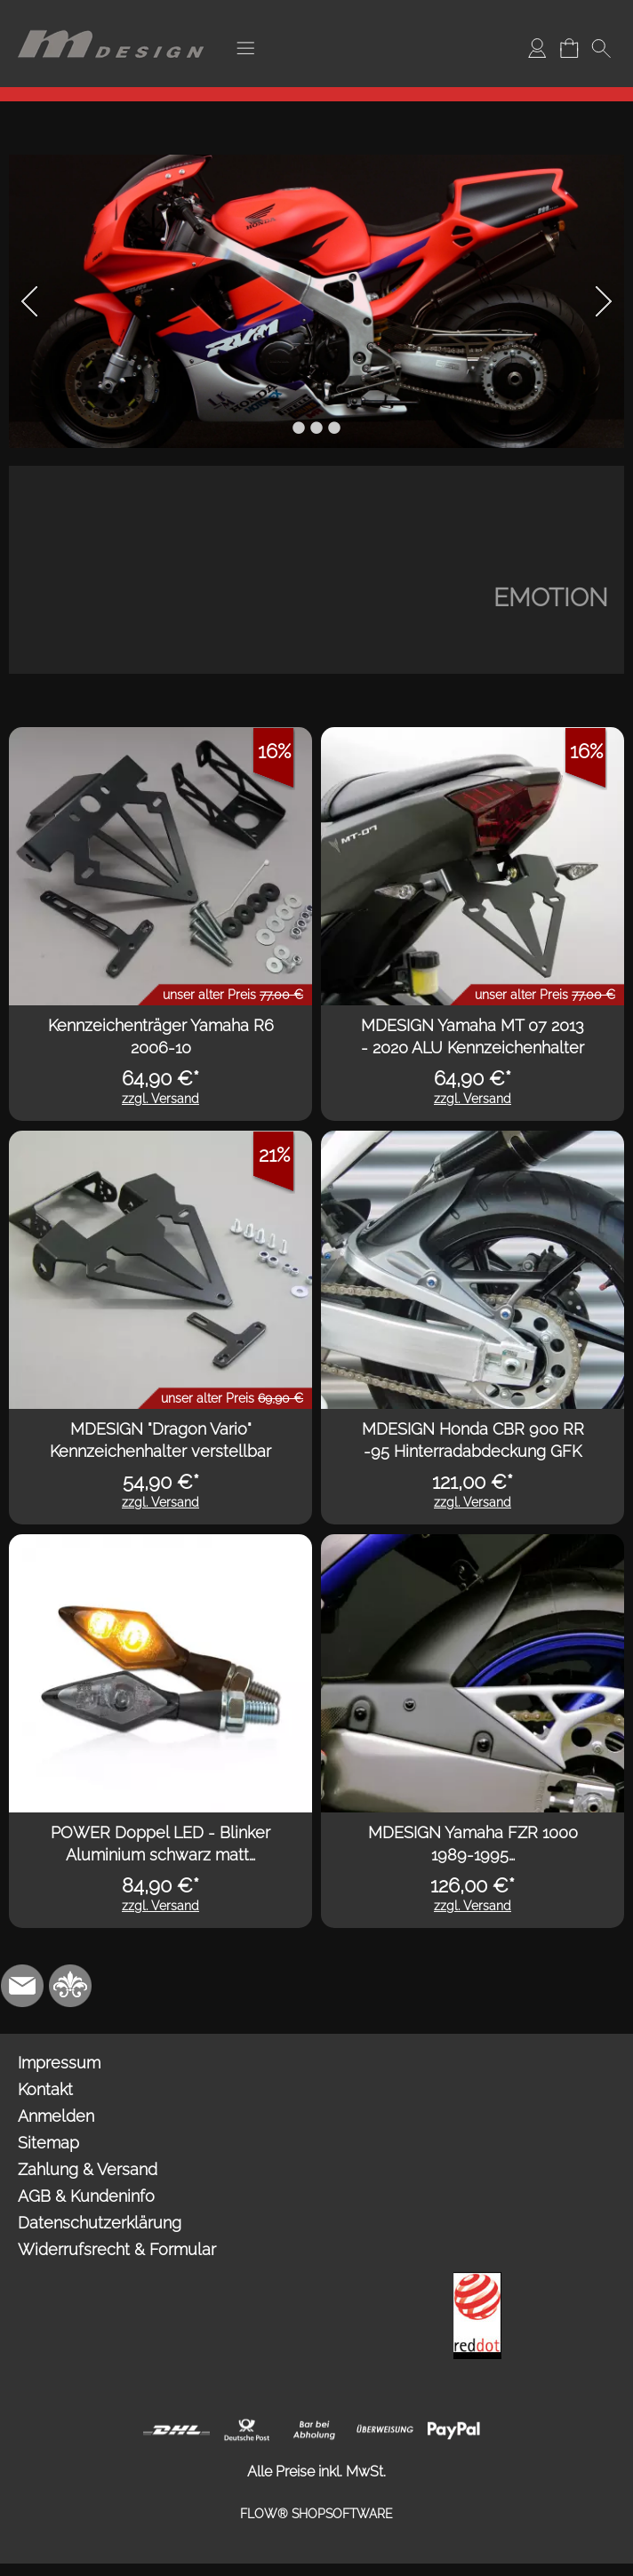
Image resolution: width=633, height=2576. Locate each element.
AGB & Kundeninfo (86, 2196)
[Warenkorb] (569, 48)
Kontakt (45, 2089)
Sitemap (48, 2142)
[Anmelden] (537, 48)
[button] (245, 48)
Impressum (59, 2062)
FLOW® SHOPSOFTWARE (316, 2514)
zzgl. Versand (160, 1099)
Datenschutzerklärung (99, 2222)
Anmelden (56, 2116)
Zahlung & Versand (87, 2169)
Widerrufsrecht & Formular (117, 2249)
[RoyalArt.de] (70, 1986)
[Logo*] (111, 19)
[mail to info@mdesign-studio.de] (22, 1986)
